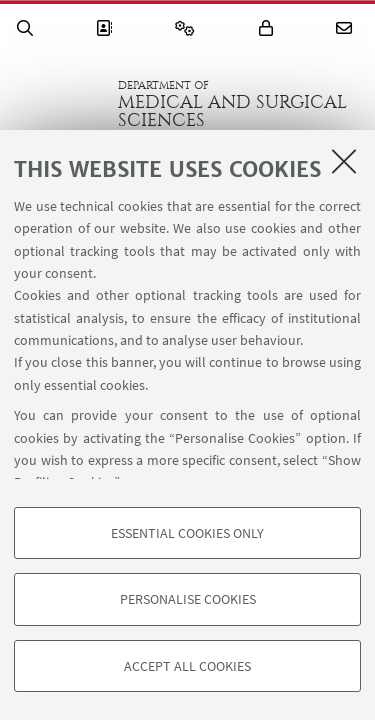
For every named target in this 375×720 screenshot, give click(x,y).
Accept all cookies (187, 666)
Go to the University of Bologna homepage (59, 104)
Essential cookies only (187, 533)
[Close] (344, 161)
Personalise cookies (188, 599)
